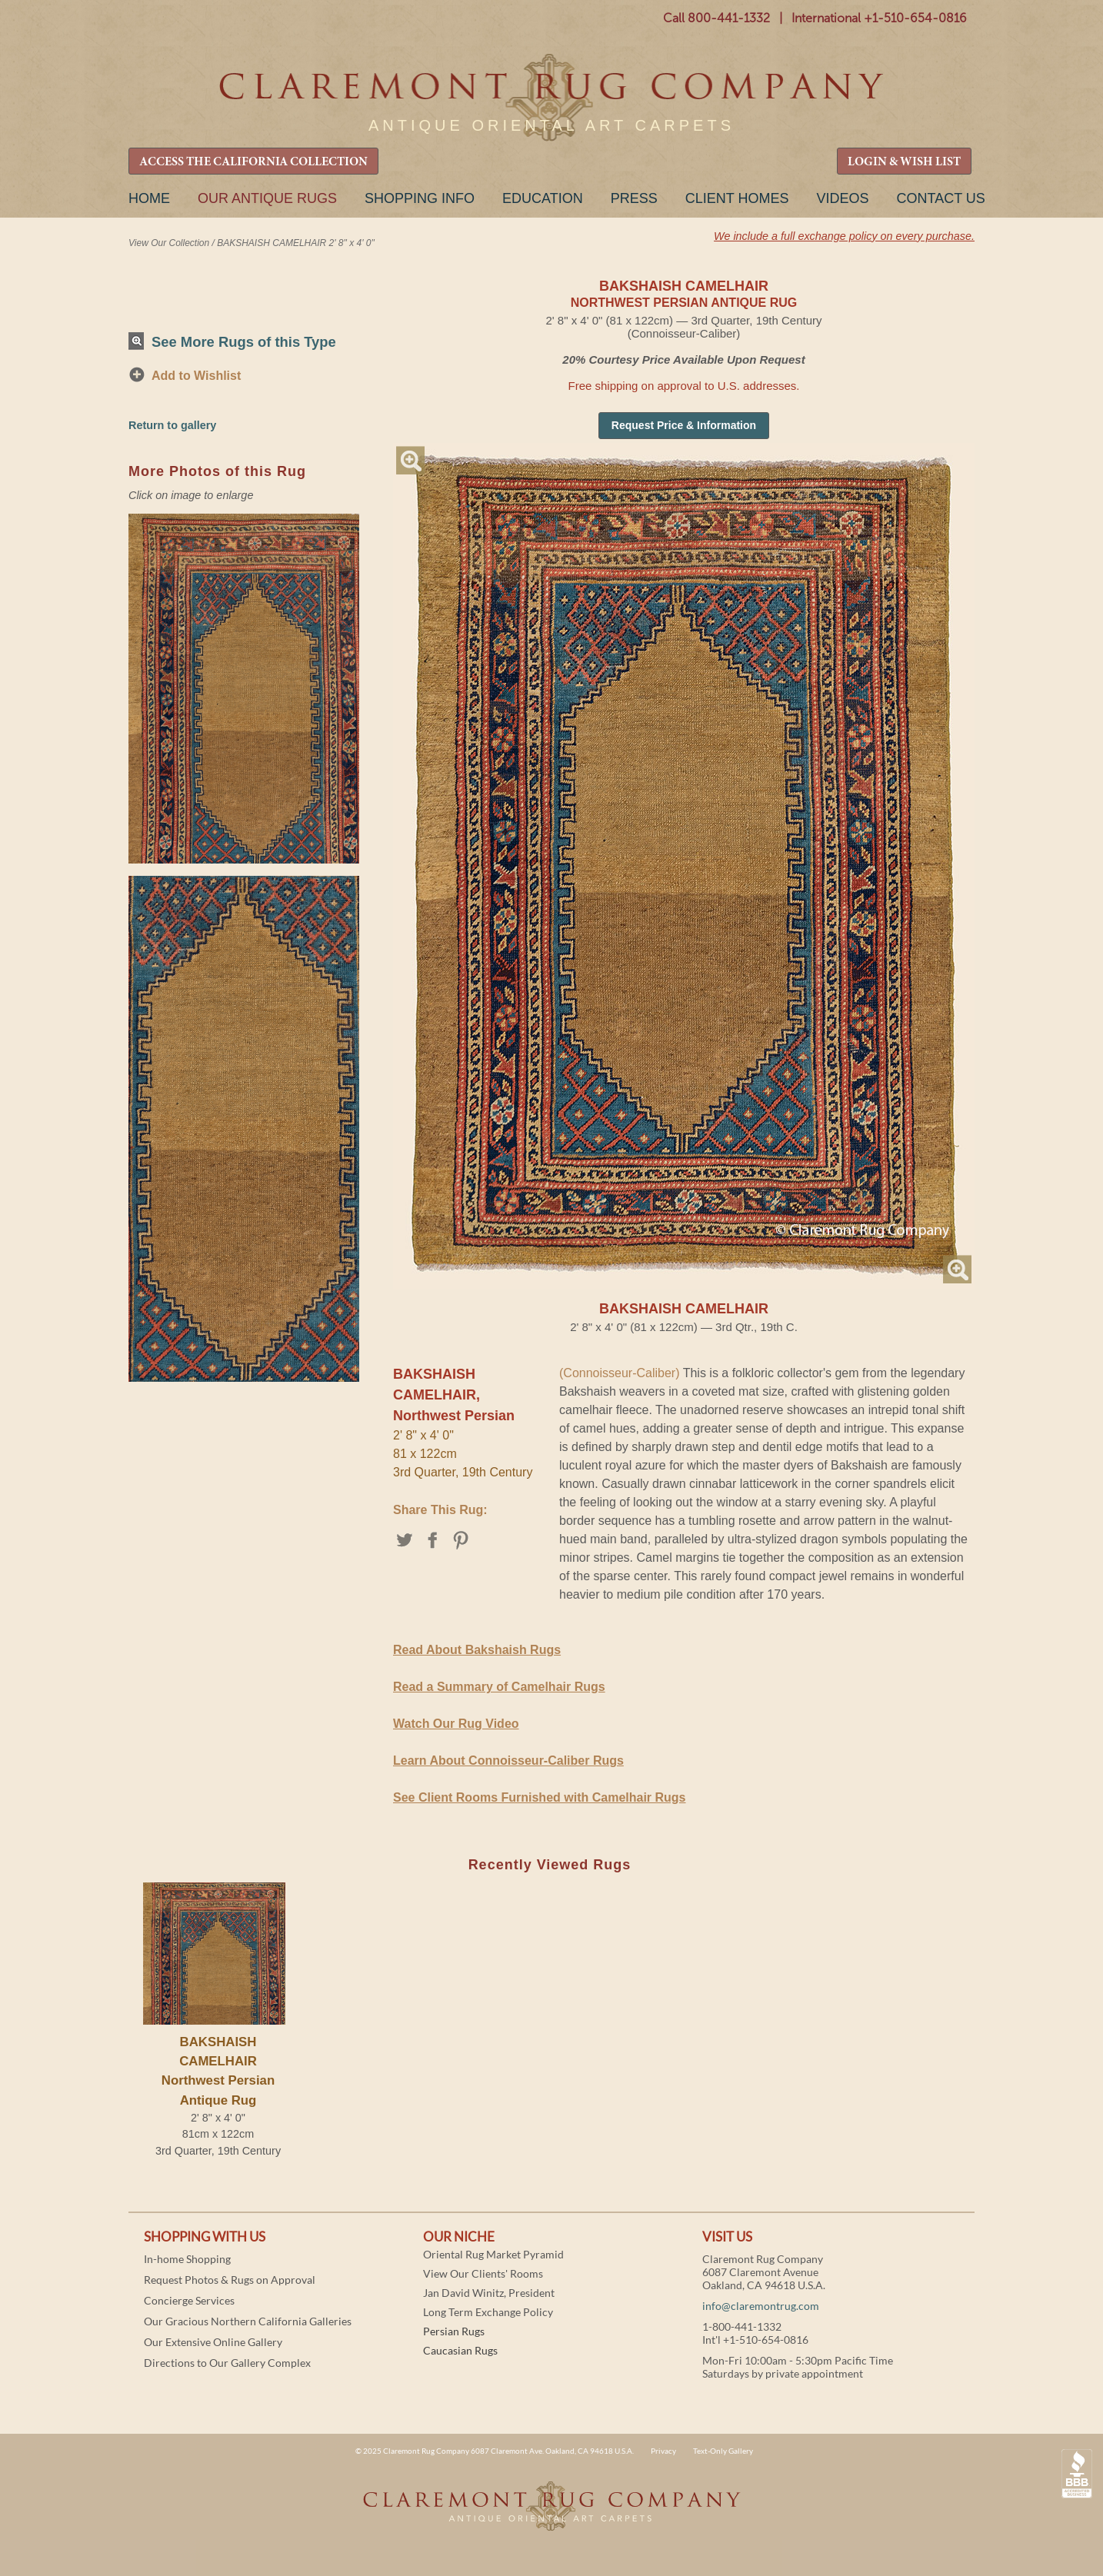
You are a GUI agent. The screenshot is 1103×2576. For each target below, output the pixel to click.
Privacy (663, 2450)
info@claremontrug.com (760, 2305)
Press (634, 198)
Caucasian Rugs (460, 2350)
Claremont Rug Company (551, 98)
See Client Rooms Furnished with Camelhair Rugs (539, 1797)
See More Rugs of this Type (244, 342)
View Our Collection (168, 243)
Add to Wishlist (196, 375)
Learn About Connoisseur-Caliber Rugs (508, 1760)
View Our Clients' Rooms (483, 2273)
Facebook (433, 1540)
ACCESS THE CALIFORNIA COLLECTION (253, 162)
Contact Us (940, 198)
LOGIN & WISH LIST (904, 162)
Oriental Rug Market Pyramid (493, 2254)
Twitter (405, 1540)
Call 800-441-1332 (716, 18)
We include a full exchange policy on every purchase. (844, 236)
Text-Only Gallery (723, 2450)
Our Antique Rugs (267, 198)
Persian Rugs (454, 2331)
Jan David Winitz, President (489, 2292)
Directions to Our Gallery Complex (227, 2362)
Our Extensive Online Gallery (213, 2341)
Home (149, 198)
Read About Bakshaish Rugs (477, 1649)
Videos (842, 198)
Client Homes (737, 198)
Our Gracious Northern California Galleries (248, 2321)
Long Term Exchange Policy (488, 2311)
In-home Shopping (187, 2258)
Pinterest (461, 1540)
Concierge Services (189, 2300)
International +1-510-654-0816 (879, 18)
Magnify (410, 460)
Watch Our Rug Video (456, 1723)
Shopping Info (420, 198)
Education (542, 198)
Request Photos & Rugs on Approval (229, 2279)
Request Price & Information (683, 425)
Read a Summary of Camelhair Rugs (499, 1686)
